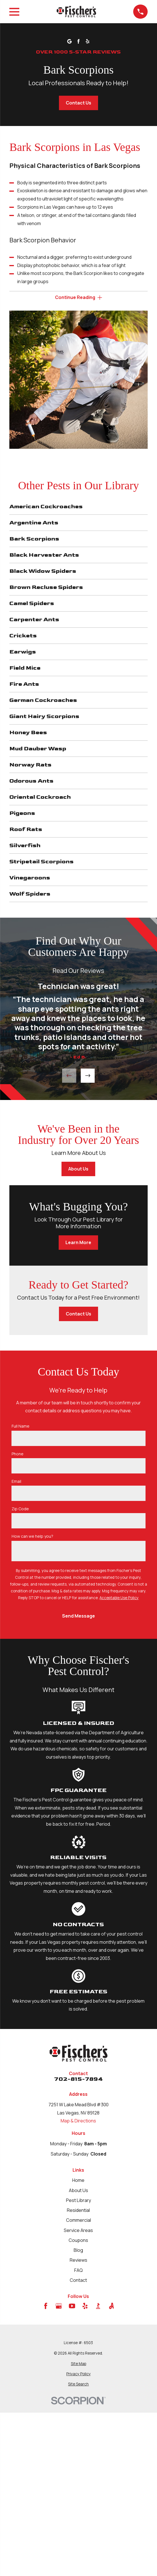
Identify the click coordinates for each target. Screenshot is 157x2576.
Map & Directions (78, 2121)
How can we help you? (32, 1536)
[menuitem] (78, 2364)
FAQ (78, 2270)
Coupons (78, 2240)
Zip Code (20, 1509)
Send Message (78, 1616)
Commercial (78, 2220)
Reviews (78, 2260)
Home (78, 2180)
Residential (78, 2210)
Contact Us (78, 103)
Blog (78, 2250)
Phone (18, 1454)
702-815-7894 (78, 2079)
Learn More (78, 1242)
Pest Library (78, 2200)
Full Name (20, 1426)
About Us (78, 1169)
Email (16, 1481)
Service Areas (78, 2230)
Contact (78, 2280)
